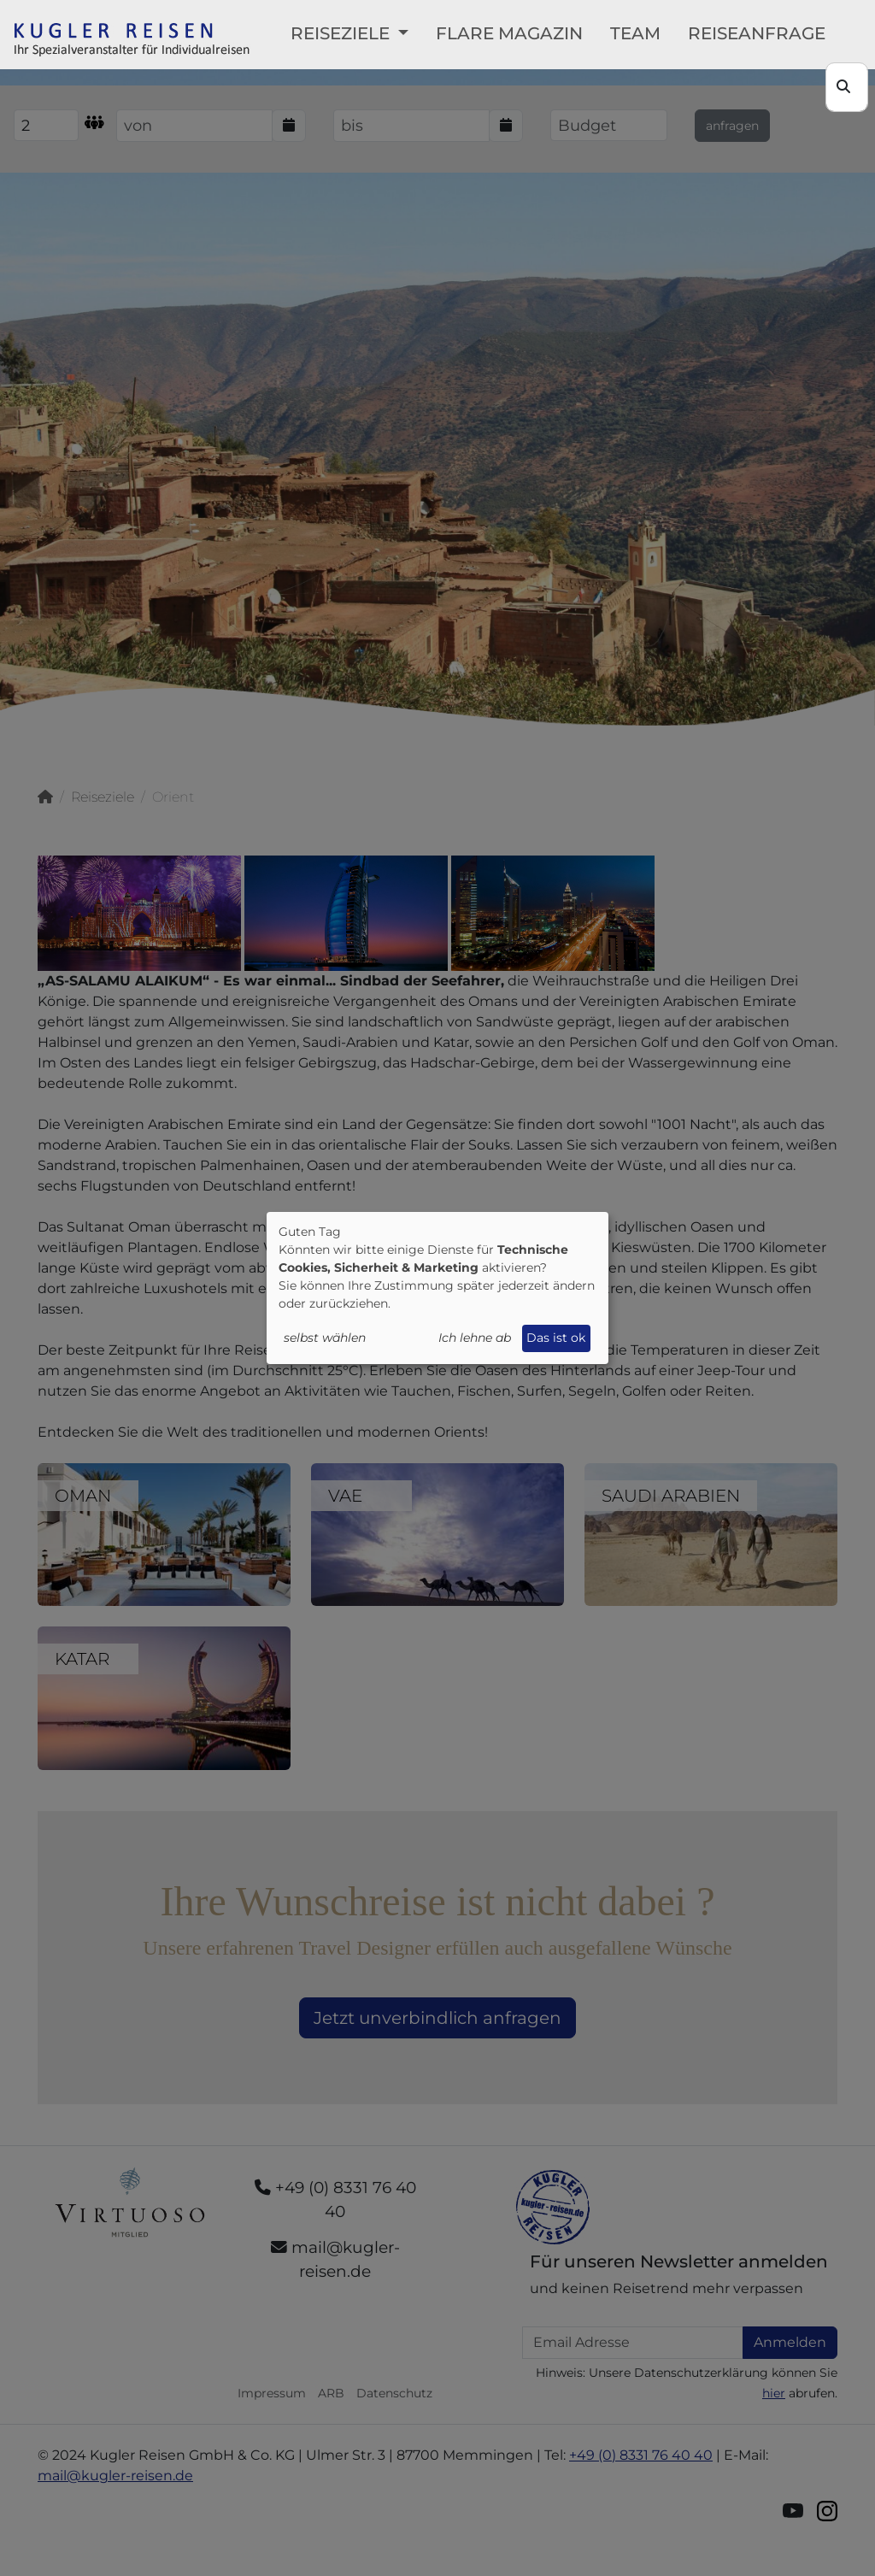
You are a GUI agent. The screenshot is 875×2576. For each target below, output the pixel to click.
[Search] (846, 87)
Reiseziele (342, 33)
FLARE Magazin (509, 33)
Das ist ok (555, 1337)
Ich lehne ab (474, 1337)
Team (635, 33)
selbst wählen (325, 1337)
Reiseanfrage (756, 33)
